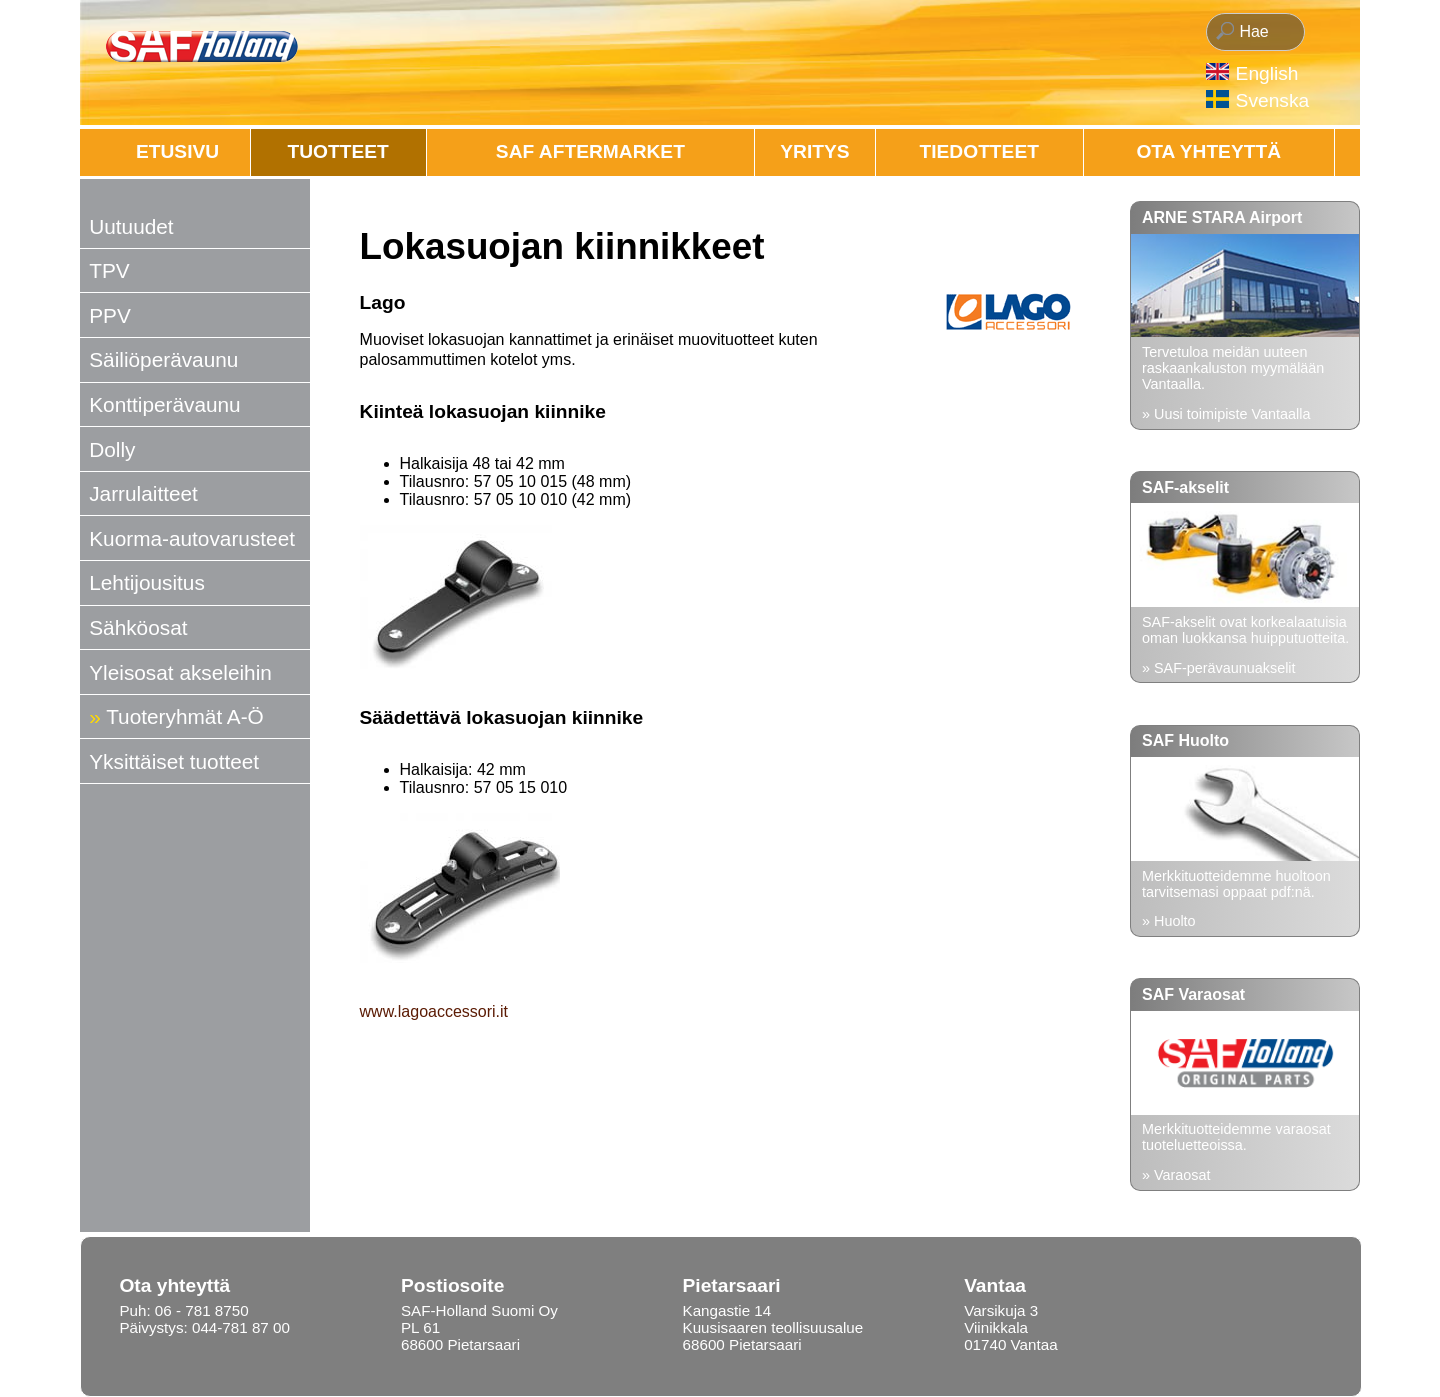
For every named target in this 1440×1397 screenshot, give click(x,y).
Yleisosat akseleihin (180, 672)
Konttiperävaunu (164, 404)
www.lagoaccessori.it (434, 1011)
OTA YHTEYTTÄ (1208, 151)
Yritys (814, 151)
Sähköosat (138, 627)
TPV (109, 270)
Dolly (112, 449)
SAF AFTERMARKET (590, 151)
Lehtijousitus (147, 582)
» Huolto (1169, 921)
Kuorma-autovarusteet (192, 538)
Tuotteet (338, 151)
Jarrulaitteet (143, 493)
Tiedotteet (979, 151)
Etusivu (177, 151)
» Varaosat (1176, 1175)
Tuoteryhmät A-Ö (185, 716)
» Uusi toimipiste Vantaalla (1226, 414)
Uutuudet (131, 226)
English (1267, 73)
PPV (110, 315)
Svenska (1273, 100)
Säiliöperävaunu (163, 359)
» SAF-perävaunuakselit (1219, 668)
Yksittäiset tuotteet (174, 761)
